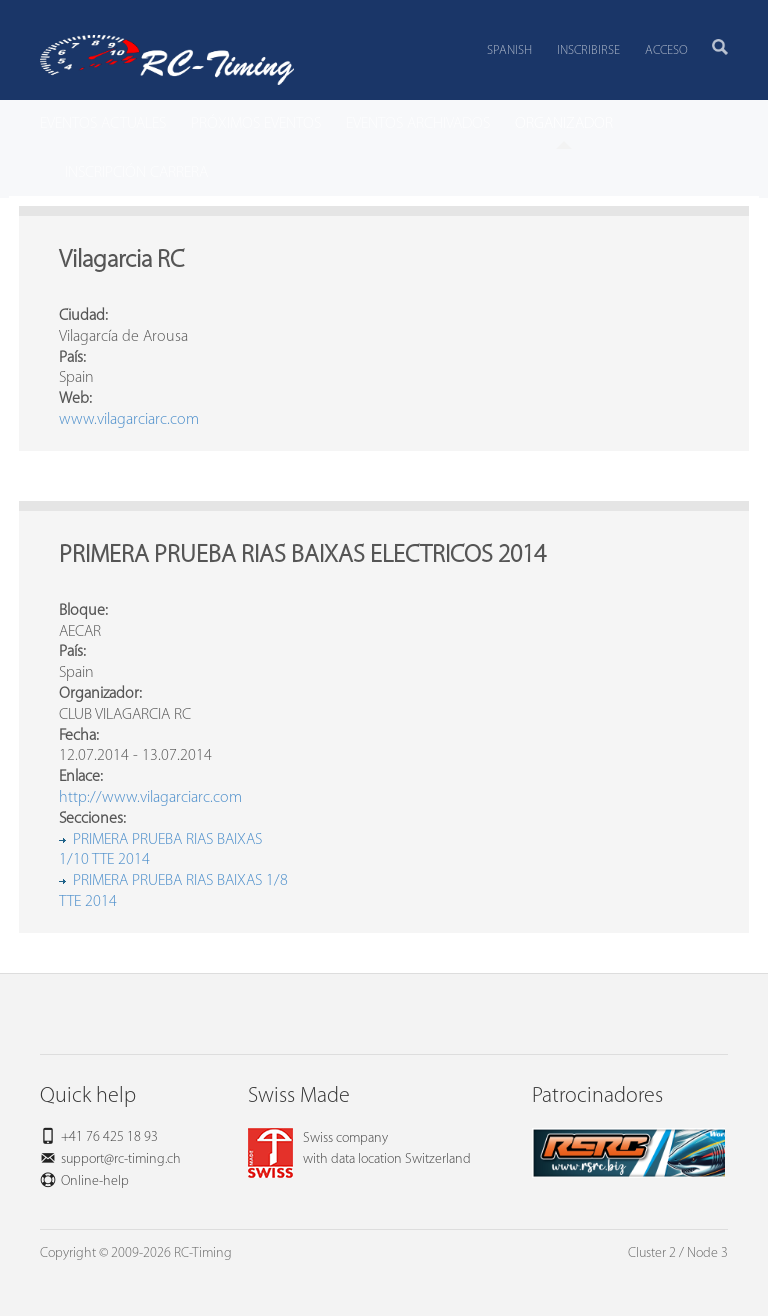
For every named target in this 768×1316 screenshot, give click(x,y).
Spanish (509, 50)
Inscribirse (588, 50)
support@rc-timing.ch (121, 1159)
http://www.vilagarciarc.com (150, 798)
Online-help (95, 1181)
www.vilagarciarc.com (129, 420)
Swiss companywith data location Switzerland (359, 1149)
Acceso (666, 50)
